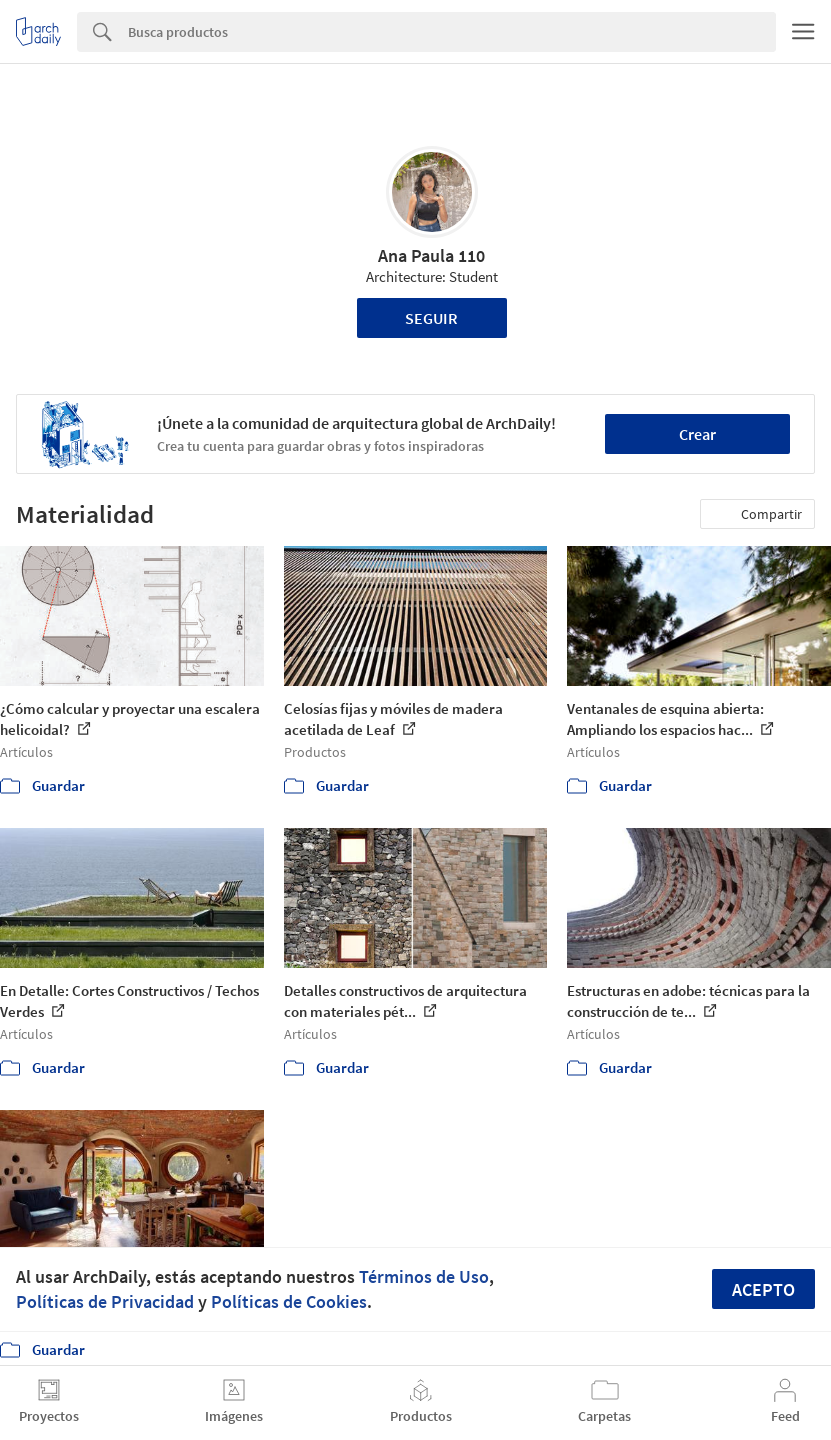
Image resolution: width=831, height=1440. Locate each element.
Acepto (763, 1289)
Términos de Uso (424, 1276)
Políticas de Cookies (289, 1301)
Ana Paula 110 (431, 255)
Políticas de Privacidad (105, 1301)
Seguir (431, 318)
